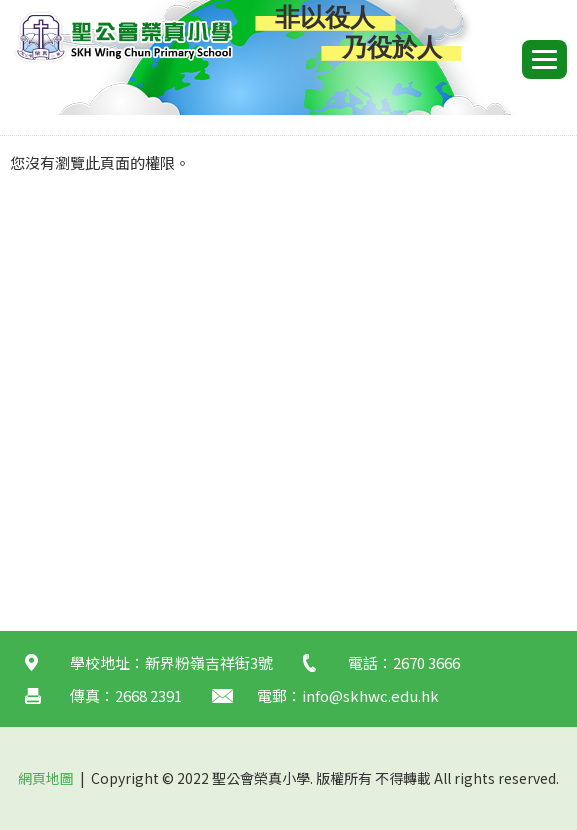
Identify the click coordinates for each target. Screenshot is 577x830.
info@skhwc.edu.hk (370, 695)
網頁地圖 (46, 778)
